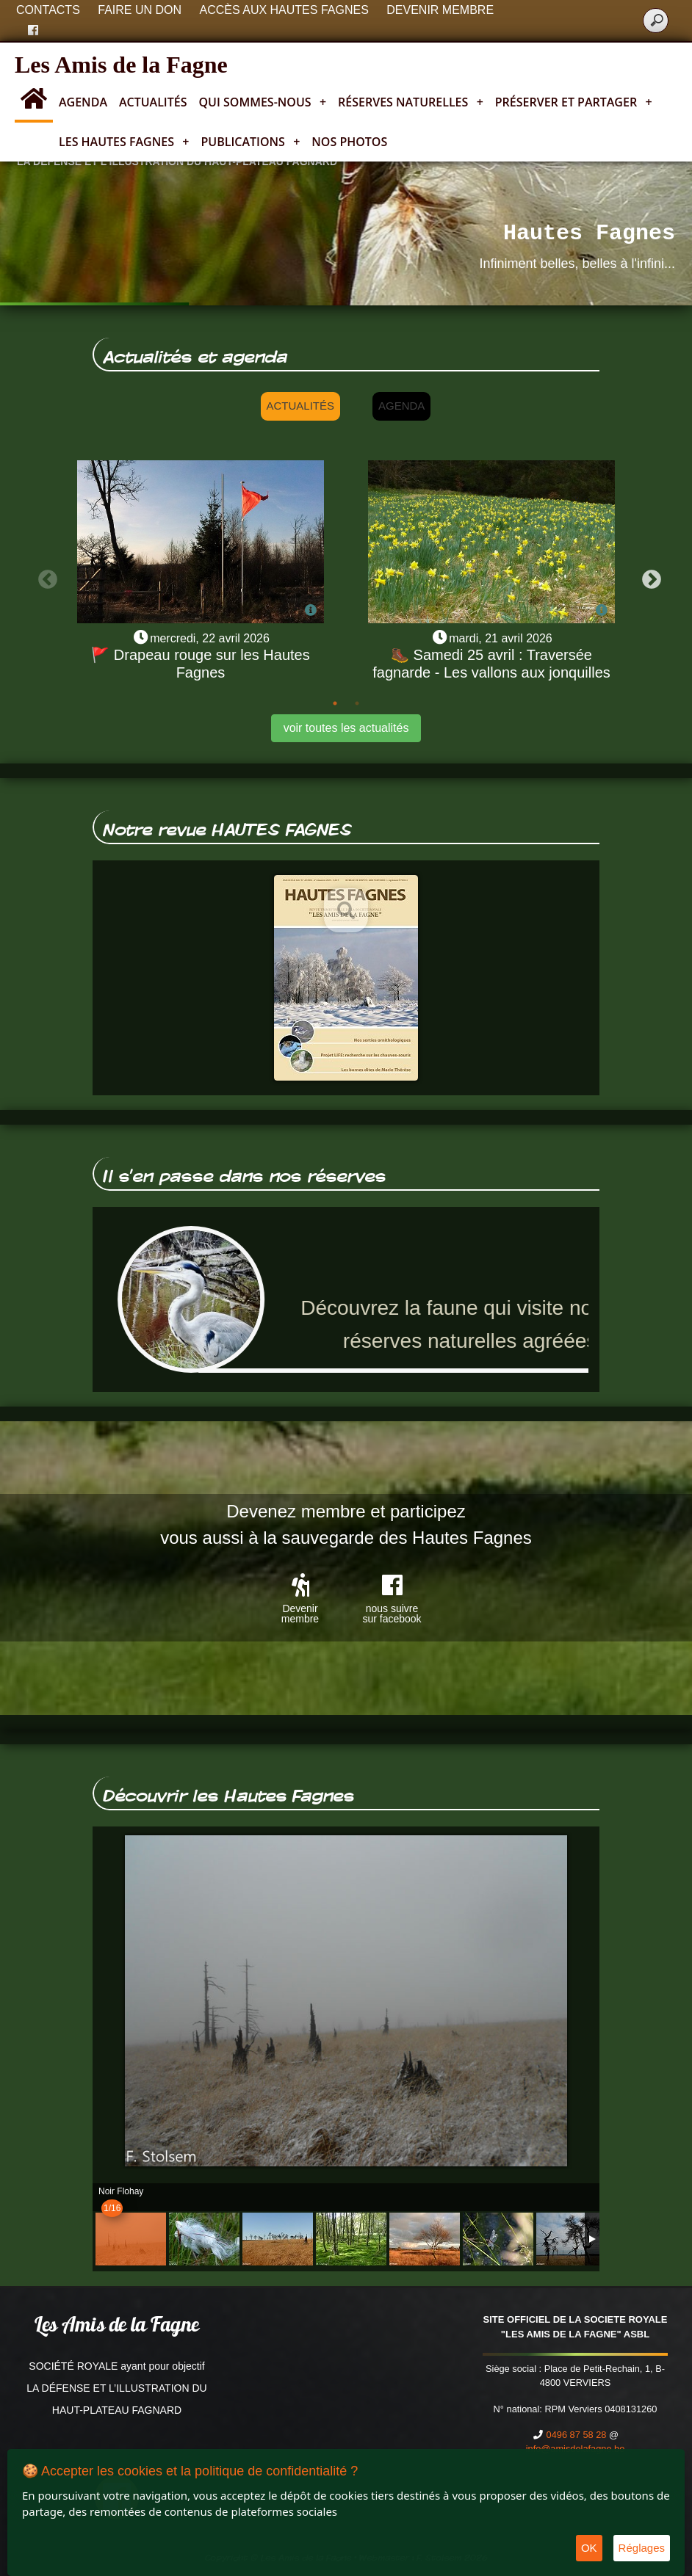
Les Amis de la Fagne (121, 64)
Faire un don (139, 10)
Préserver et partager (573, 102)
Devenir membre (440, 10)
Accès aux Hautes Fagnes (284, 10)
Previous (44, 576)
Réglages (642, 2547)
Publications (250, 142)
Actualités (153, 102)
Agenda (83, 102)
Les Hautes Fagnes (124, 142)
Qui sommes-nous (263, 102)
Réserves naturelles (410, 102)
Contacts (48, 10)
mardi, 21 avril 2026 (500, 638)
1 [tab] (335, 703)
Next (648, 576)
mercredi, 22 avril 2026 (210, 638)
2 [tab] (357, 703)
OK (589, 2547)
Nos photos (349, 142)
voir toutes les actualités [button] (346, 728)
